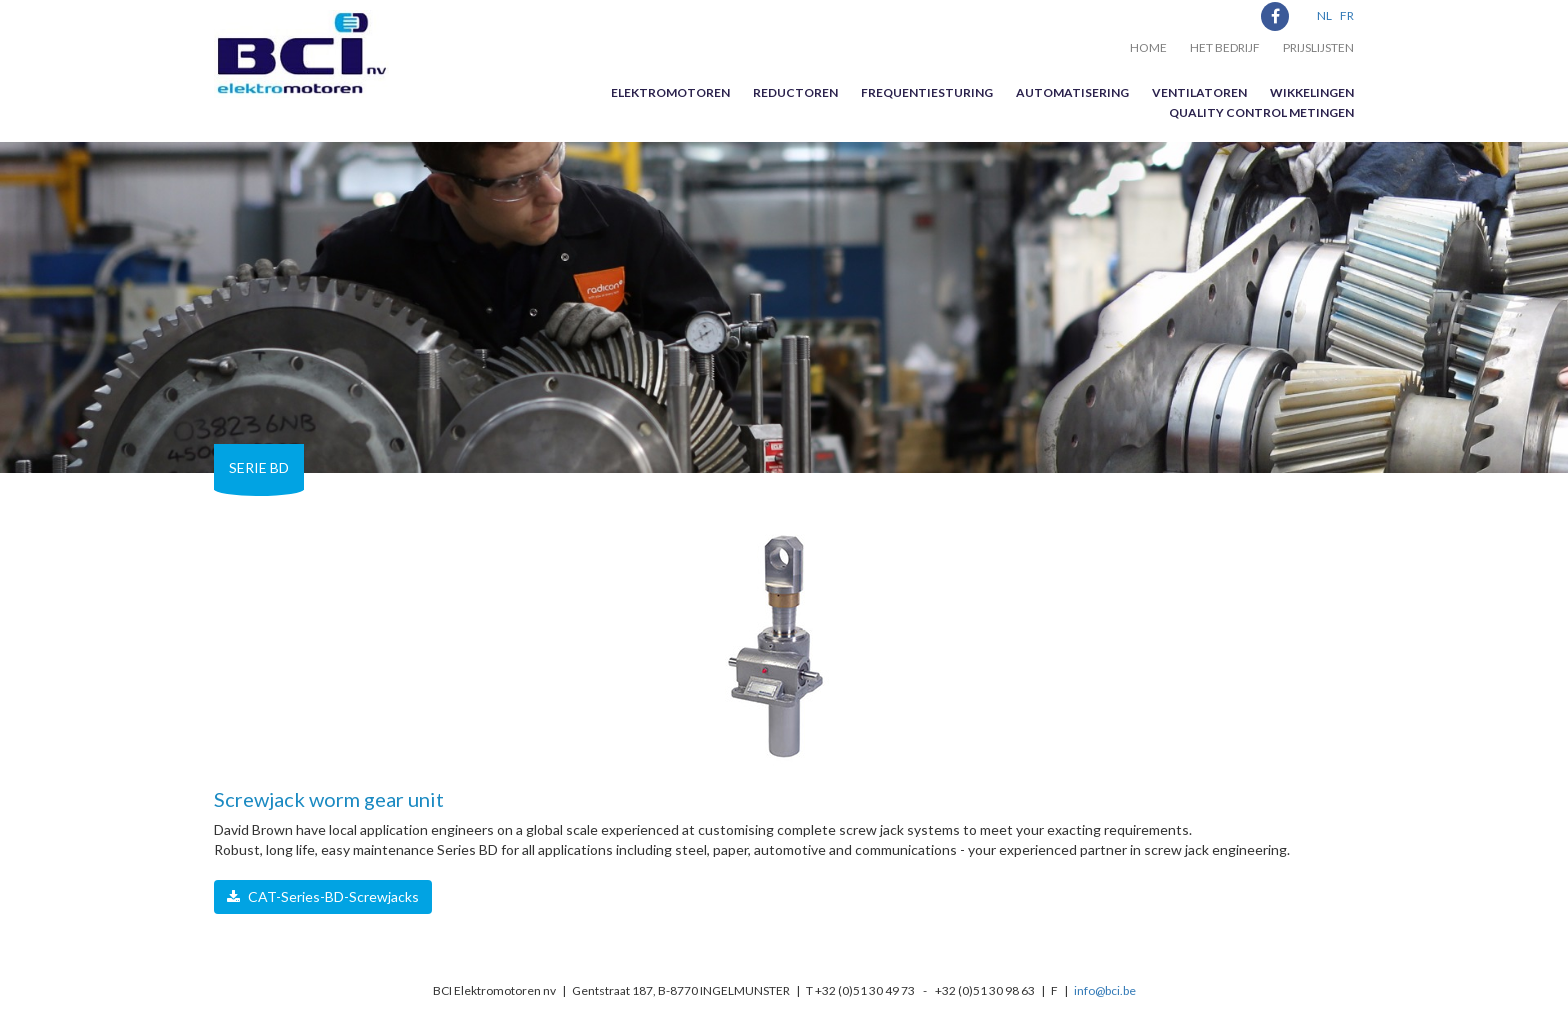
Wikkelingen (1312, 92)
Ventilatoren (1199, 92)
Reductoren (795, 92)
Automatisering (1072, 92)
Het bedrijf (1225, 47)
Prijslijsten (1318, 47)
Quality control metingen (1261, 112)
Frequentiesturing (927, 92)
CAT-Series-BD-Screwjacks (323, 896)
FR (1347, 15)
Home (1148, 47)
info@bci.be (1105, 990)
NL (1324, 15)
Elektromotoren (670, 92)
